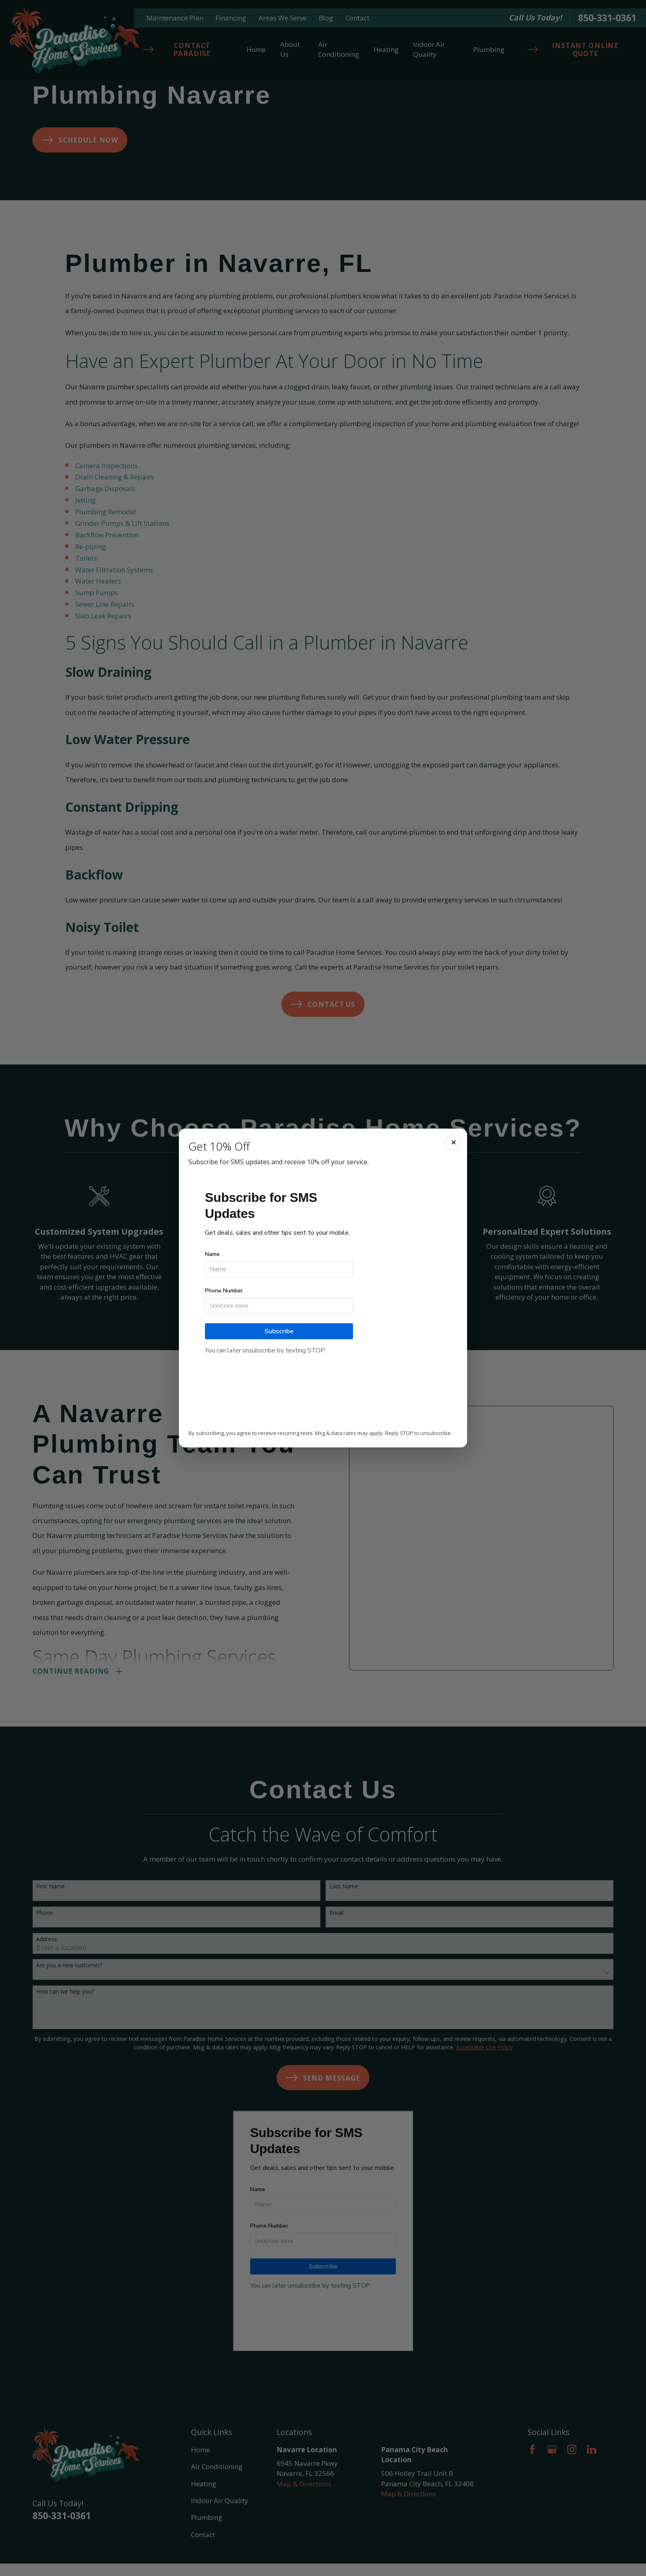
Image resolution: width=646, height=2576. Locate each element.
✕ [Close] (454, 1142)
